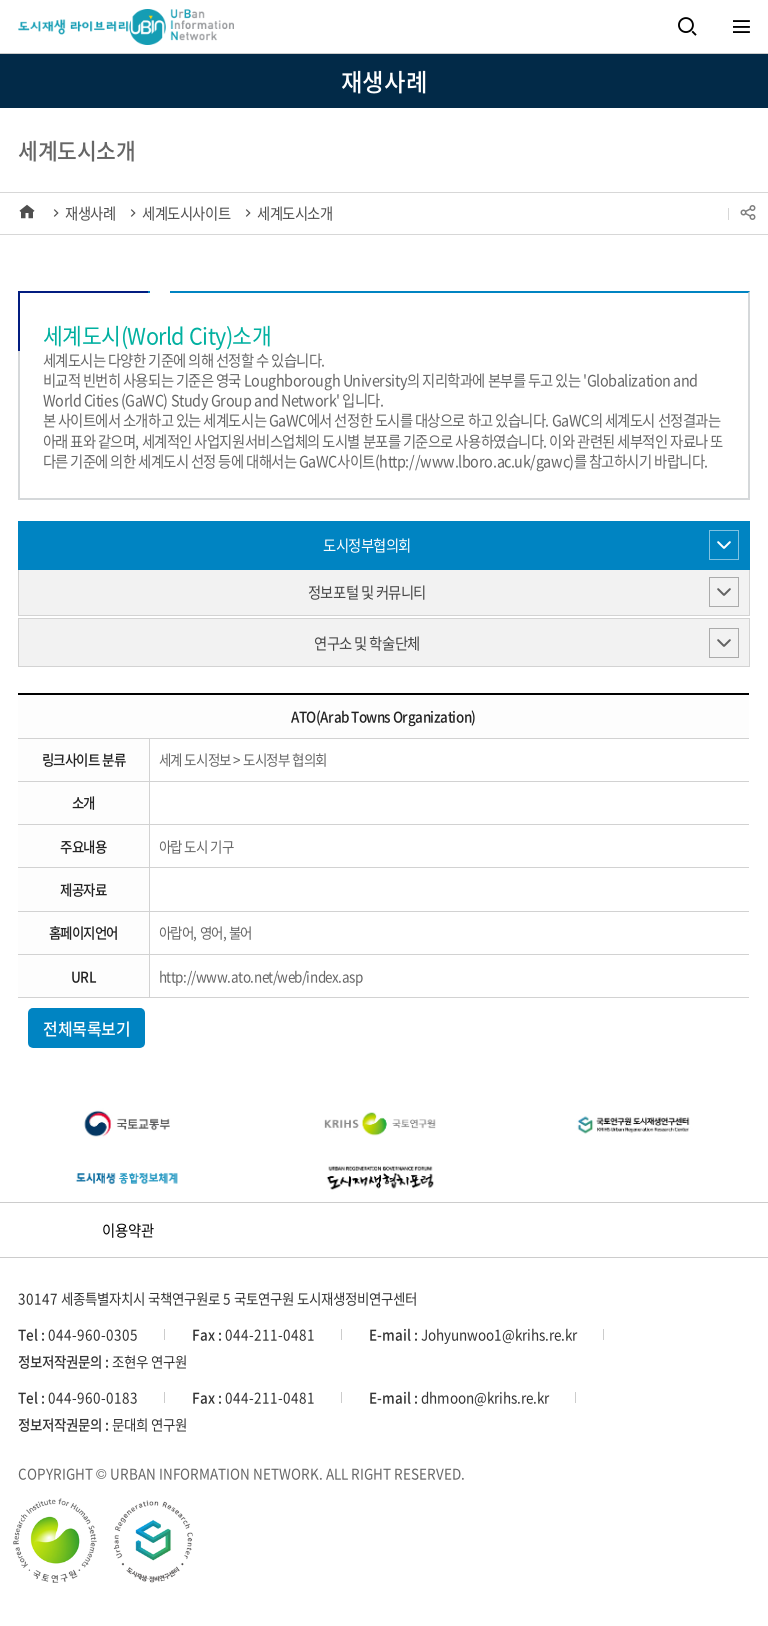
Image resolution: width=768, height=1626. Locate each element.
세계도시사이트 (186, 213)
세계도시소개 (294, 213)
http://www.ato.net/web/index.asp (261, 976)
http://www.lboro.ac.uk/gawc (474, 461)
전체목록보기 (86, 1028)
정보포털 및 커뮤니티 (367, 592)
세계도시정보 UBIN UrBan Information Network (97, 30)
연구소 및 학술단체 (367, 643)
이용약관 (128, 1230)
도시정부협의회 (367, 545)
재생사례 (90, 213)
